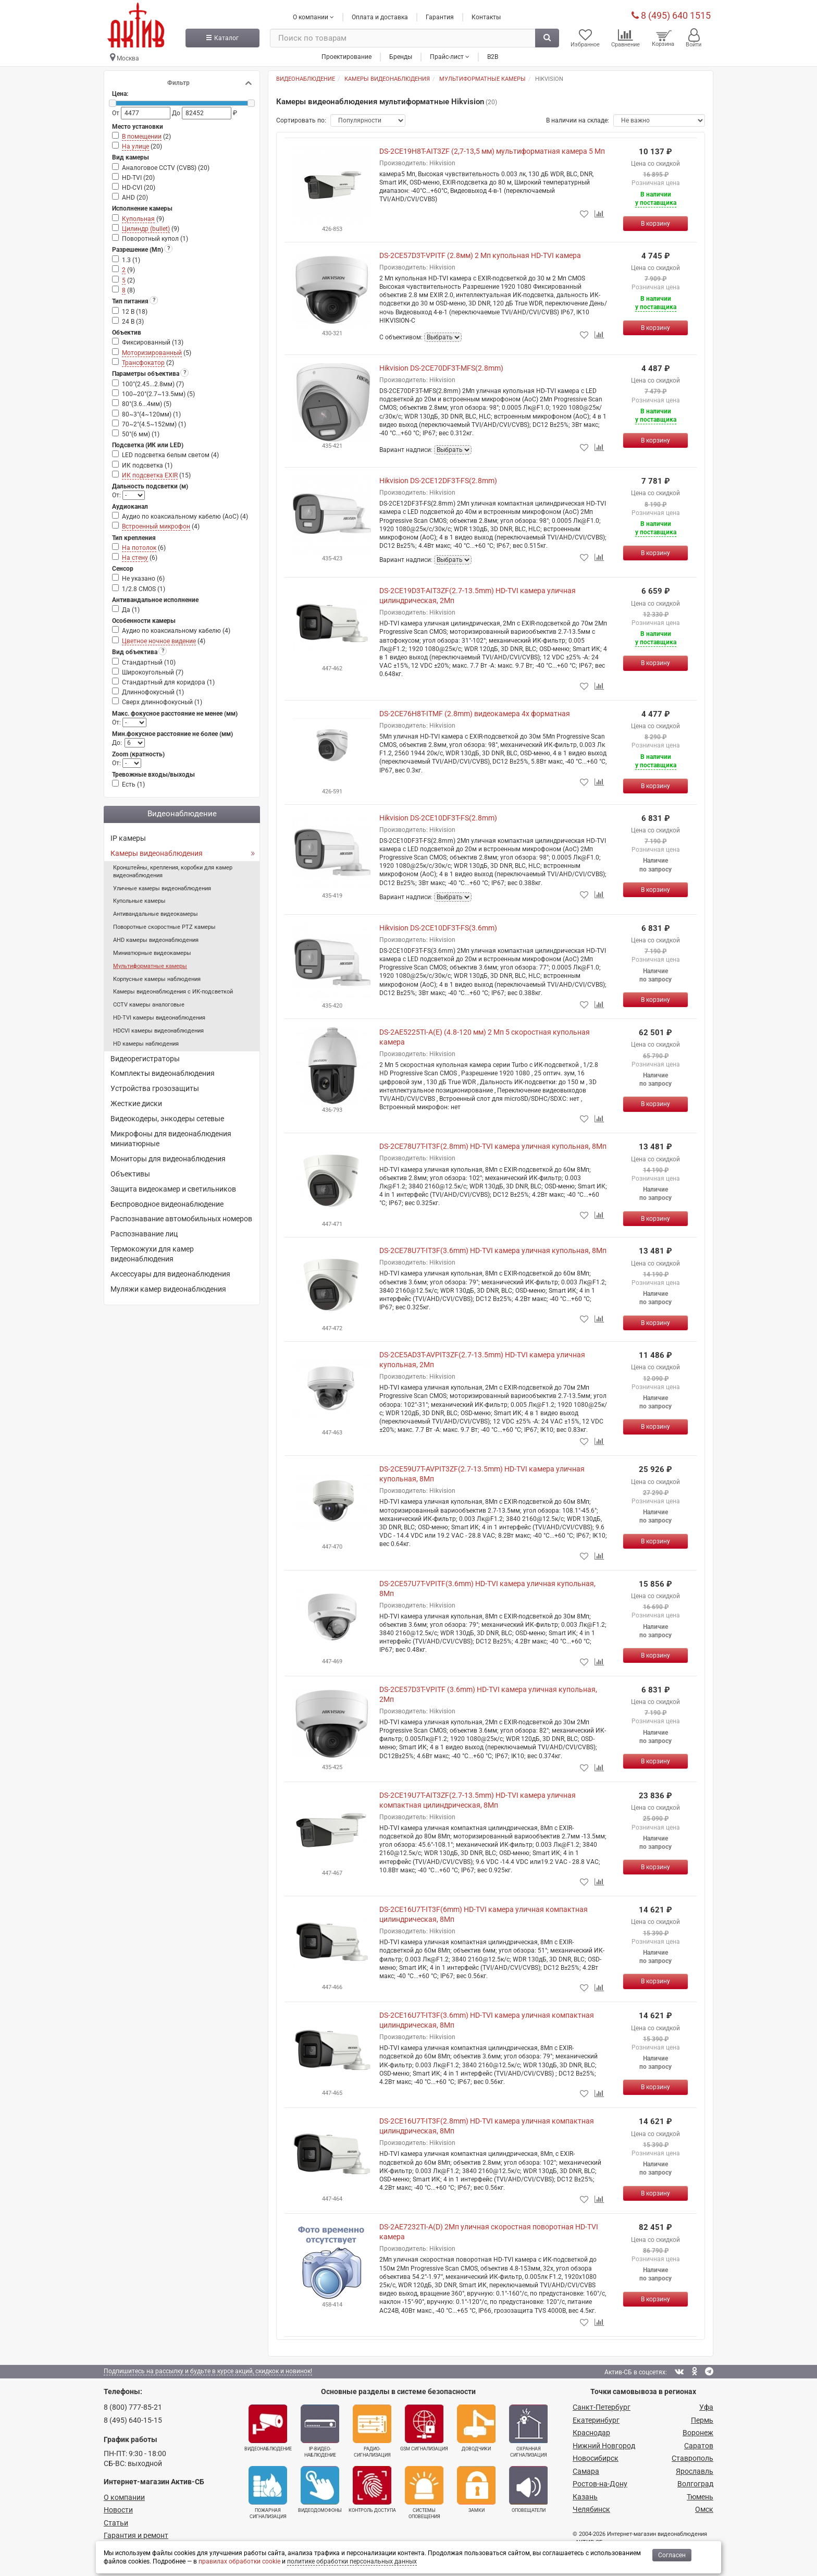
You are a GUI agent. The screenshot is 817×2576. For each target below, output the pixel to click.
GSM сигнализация (424, 2428)
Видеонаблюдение (268, 2428)
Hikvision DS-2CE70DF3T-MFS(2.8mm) (441, 368)
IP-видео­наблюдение (320, 2431)
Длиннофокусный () (153, 692)
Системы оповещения (424, 2492)
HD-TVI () (138, 177)
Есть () (133, 784)
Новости (118, 2510)
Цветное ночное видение (159, 641)
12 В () (134, 311)
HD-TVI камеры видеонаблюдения (159, 1017)
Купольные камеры (139, 901)
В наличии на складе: (577, 120)
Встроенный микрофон (156, 526)
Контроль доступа (372, 2489)
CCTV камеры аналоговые (148, 1004)
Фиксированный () (152, 342)
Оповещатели (528, 2489)
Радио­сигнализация (372, 2431)
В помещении (142, 136)
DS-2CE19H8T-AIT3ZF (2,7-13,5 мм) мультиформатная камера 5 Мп (492, 151)
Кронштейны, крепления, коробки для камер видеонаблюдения (172, 871)
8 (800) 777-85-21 (133, 2407)
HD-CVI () (138, 187)
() (146, 137)
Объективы (130, 1174)
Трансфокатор (143, 362)
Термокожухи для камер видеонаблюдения (152, 1254)
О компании (124, 2497)
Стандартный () (149, 662)
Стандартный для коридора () (168, 682)
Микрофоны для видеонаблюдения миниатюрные (170, 1139)
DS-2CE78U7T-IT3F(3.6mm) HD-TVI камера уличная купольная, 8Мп (492, 1250)
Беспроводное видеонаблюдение (167, 1204)
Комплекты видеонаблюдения (162, 1073)
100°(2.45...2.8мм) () (153, 384)
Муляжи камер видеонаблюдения (168, 1289)
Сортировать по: (301, 120)
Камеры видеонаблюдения (156, 853)
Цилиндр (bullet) (146, 228)
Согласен (672, 2555)
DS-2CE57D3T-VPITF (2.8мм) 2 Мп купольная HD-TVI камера (480, 255)
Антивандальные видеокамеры (155, 914)
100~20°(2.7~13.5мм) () (158, 394)
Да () (131, 610)
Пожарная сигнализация (268, 2492)
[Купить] (655, 223)
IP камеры (128, 838)
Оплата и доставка (380, 17)
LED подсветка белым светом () (170, 455)
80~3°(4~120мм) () (151, 414)
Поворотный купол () (155, 238)
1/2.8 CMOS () (143, 589)
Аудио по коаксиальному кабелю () (176, 630)
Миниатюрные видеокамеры (152, 953)
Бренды (400, 56)
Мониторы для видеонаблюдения (168, 1159)
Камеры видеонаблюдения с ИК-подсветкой (173, 991)
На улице (135, 146)
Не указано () (143, 578)
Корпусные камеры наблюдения (157, 979)
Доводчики (476, 2428)
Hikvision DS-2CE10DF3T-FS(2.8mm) (438, 818)
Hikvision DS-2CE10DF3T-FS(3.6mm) (438, 928)
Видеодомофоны (320, 2489)
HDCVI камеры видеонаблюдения (158, 1030)
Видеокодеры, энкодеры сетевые (167, 1118)
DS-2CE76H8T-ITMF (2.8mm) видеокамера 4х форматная (474, 713)
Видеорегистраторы (145, 1058)
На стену (135, 557)
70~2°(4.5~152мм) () (154, 424)
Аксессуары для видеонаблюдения (170, 1274)
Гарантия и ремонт (136, 2535)
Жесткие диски (136, 1103)
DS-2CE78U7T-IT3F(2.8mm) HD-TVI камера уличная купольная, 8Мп (492, 1146)
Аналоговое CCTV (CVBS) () (165, 167)
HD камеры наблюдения (146, 1043)
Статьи (116, 2523)
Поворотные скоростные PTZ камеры (164, 927)
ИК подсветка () (147, 465)
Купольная (138, 219)
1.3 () (131, 260)
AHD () (135, 197)
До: (117, 742)
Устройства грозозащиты (154, 1088)
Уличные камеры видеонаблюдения (162, 888)
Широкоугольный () (152, 672)
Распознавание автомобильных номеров (181, 1219)
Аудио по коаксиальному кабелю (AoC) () (185, 516)
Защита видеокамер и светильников (173, 1189)
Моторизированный (152, 353)
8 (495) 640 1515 (671, 15)
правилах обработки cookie (239, 2561)
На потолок (139, 547)
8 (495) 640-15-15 (133, 2420)
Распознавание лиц (144, 1234)
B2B (492, 56)
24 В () (133, 321)
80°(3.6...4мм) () (146, 404)
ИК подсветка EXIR (150, 475)
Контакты (486, 17)
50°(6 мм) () (140, 434)
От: (117, 495)
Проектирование (346, 56)
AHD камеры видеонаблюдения (156, 940)
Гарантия (440, 17)
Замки (476, 2489)
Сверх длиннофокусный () (162, 702)
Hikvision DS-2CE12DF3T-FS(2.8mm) (438, 480)
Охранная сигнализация (528, 2431)
